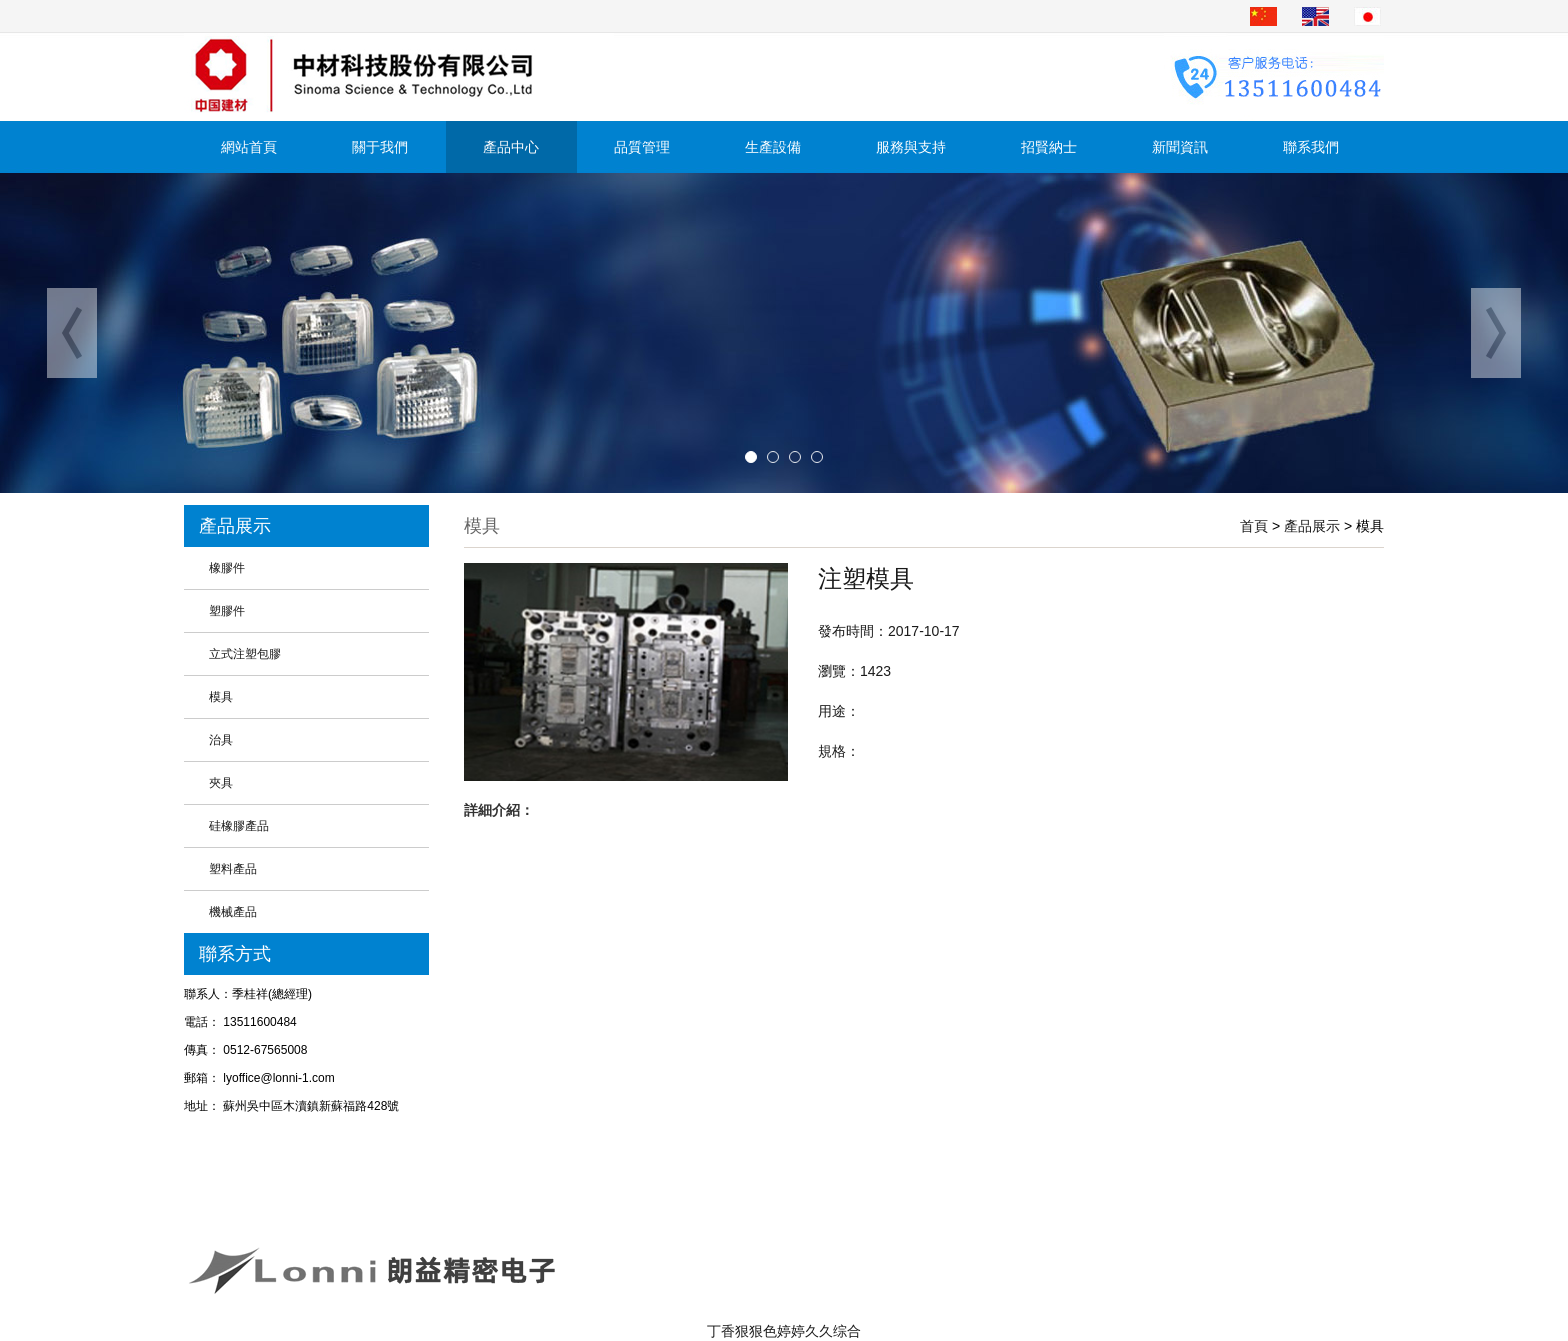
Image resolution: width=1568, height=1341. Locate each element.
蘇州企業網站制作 (1096, 1283)
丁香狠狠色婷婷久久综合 (784, 1331)
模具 (221, 697)
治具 (221, 740)
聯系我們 (1311, 147)
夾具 (221, 783)
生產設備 (773, 147)
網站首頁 (249, 147)
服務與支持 (911, 147)
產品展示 (1312, 526)
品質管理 (642, 147)
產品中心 (511, 147)
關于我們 (380, 147)
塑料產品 (233, 869)
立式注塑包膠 (245, 654)
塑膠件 (227, 611)
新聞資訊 (1180, 147)
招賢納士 (1049, 147)
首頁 (1254, 526)
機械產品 (233, 912)
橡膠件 (227, 568)
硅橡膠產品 (239, 826)
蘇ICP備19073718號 (1106, 1255)
